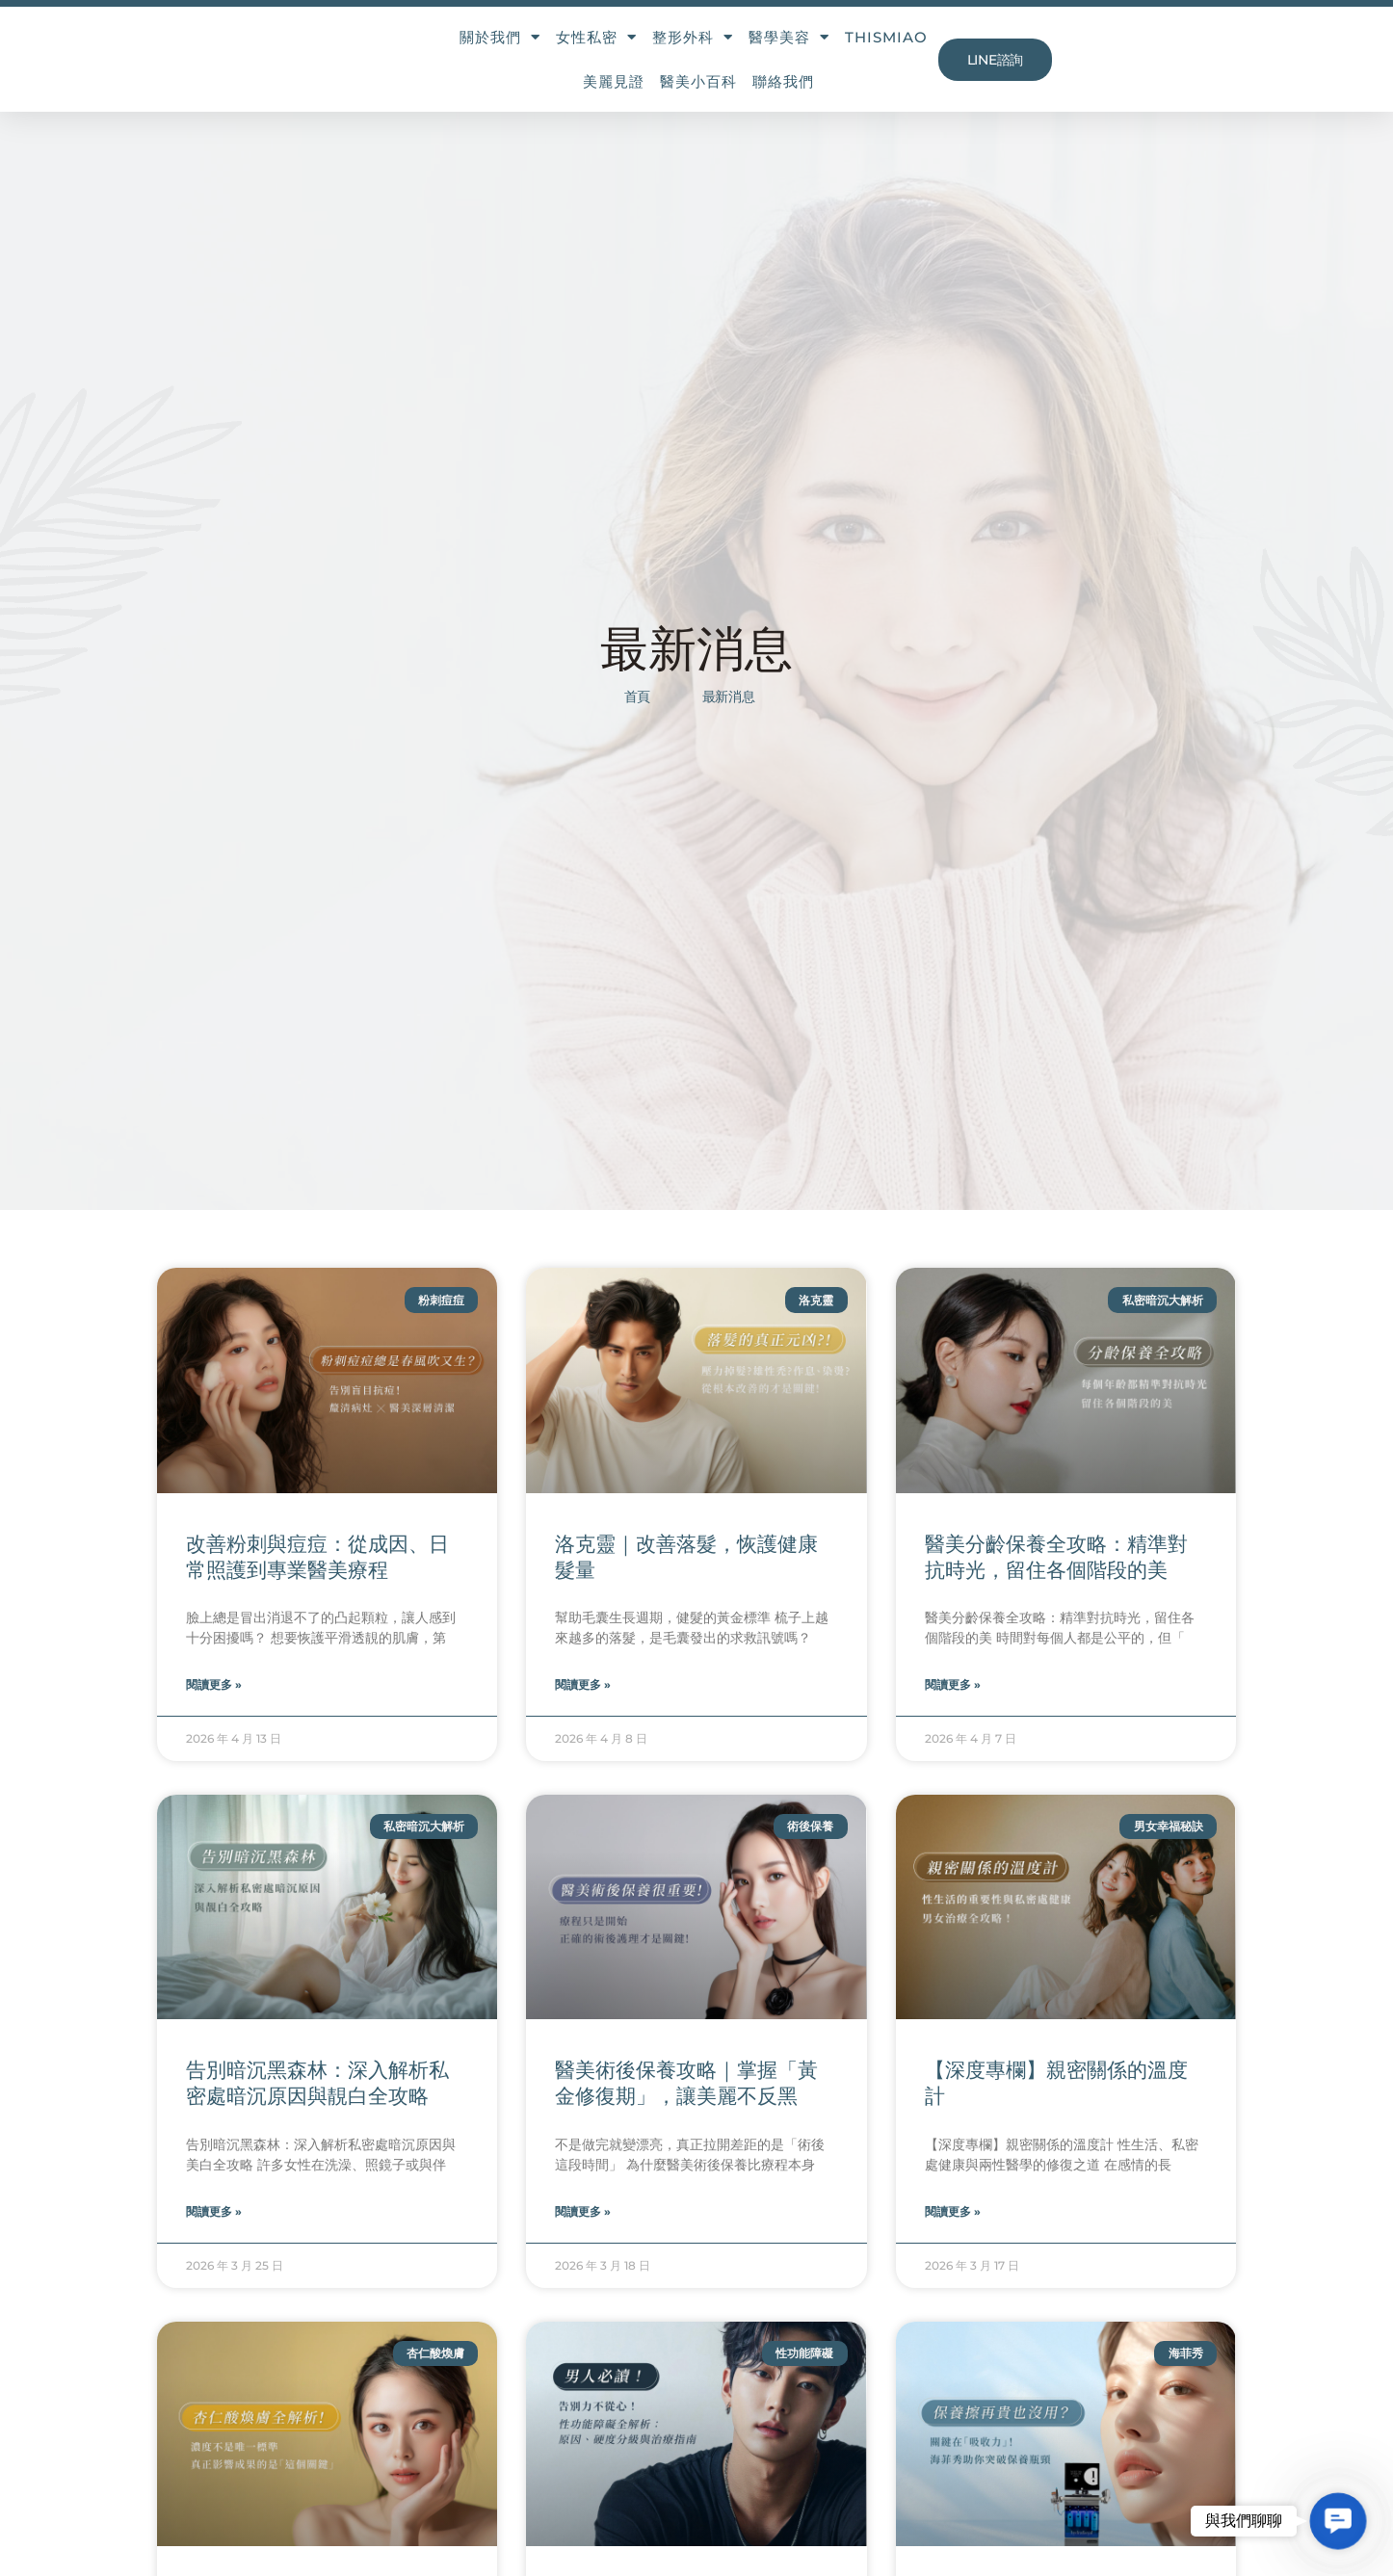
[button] (1337, 2520)
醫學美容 (718, 54)
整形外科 (622, 54)
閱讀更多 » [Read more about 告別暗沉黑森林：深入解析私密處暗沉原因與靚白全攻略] (214, 2242)
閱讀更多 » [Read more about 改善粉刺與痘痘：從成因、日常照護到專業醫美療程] (214, 1715)
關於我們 (429, 54)
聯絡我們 (1073, 53)
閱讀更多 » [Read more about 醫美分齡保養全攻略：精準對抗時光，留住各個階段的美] (953, 1715)
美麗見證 (903, 53)
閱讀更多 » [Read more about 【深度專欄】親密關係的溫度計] (953, 2242)
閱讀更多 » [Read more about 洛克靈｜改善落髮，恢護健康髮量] (583, 1715)
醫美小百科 (988, 53)
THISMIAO (816, 53)
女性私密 (526, 54)
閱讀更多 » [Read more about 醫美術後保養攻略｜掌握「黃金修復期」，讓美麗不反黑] (583, 2242)
